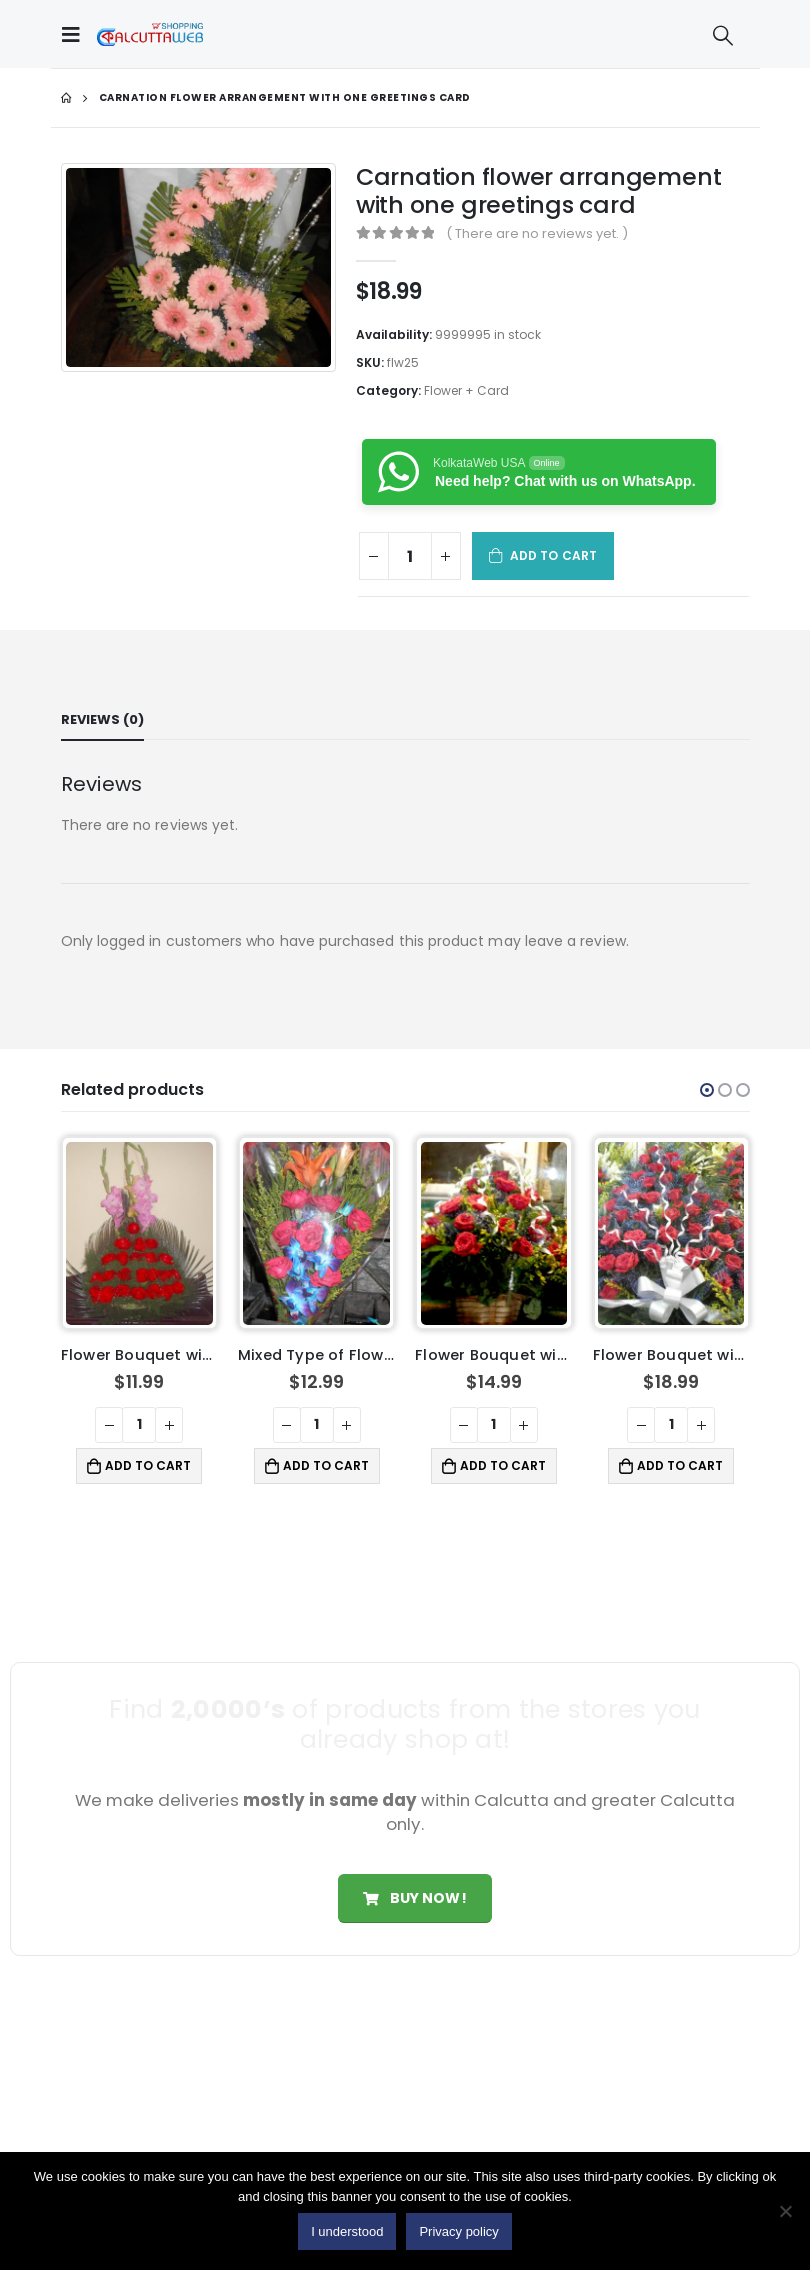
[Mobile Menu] (76, 34)
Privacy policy (458, 2231)
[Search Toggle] (723, 35)
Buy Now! (414, 1898)
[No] (785, 2211)
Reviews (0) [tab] (102, 719)
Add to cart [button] (148, 1465)
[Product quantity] (410, 556)
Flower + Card (466, 390)
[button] (707, 1090)
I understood (347, 2231)
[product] (139, 1233)
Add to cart (553, 555)
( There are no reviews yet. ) (537, 233)
